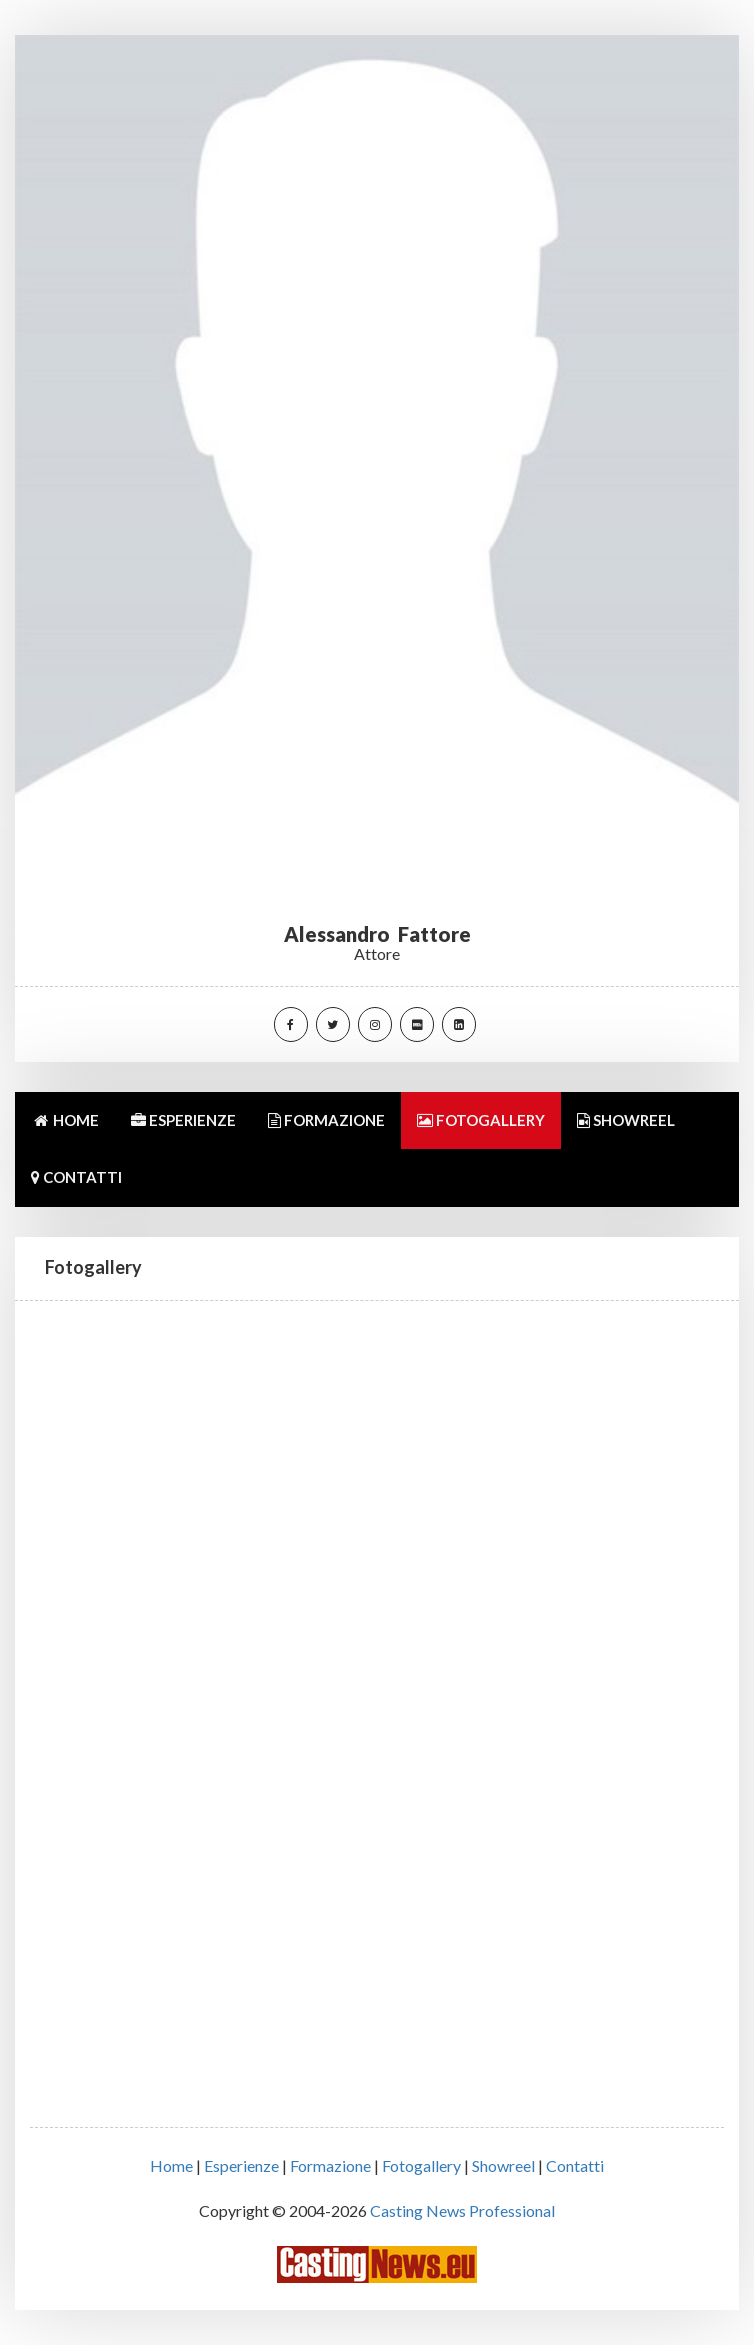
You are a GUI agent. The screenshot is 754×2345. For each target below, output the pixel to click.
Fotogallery (421, 2165)
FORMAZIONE (326, 1120)
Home (171, 2165)
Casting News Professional (462, 2210)
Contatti (575, 2165)
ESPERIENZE (183, 1120)
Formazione (330, 2165)
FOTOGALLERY (481, 1120)
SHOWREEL (626, 1120)
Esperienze (241, 2165)
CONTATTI (76, 1177)
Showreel (503, 2165)
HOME (65, 1120)
